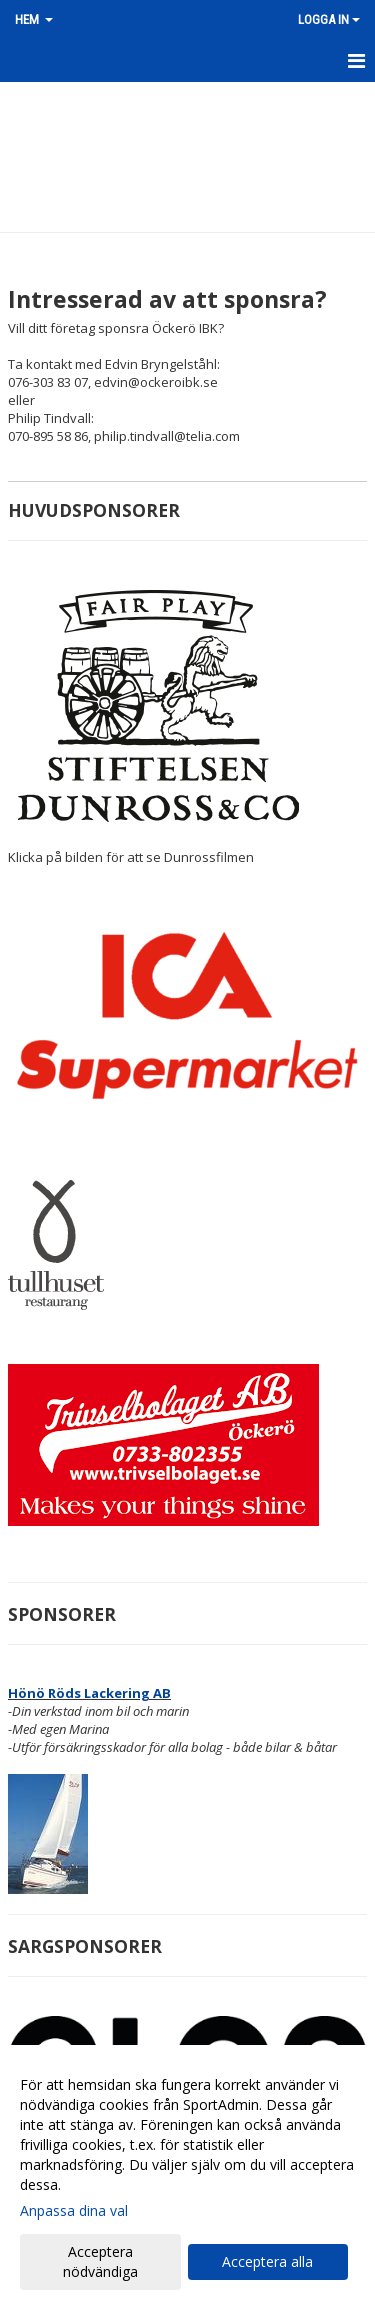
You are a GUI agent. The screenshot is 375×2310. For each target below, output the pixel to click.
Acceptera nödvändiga (100, 2261)
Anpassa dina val (74, 2211)
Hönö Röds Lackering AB (89, 1693)
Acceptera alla (267, 2261)
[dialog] (187, 2177)
